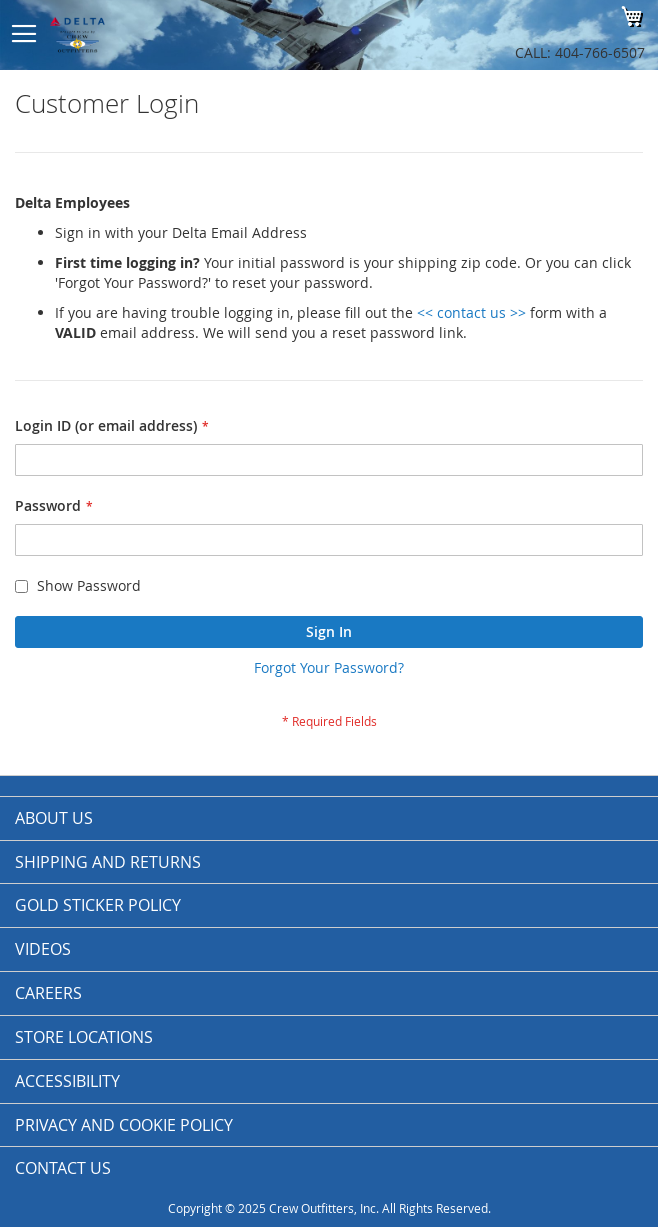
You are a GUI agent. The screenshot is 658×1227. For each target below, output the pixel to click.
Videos (43, 949)
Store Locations (84, 1037)
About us (54, 818)
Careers (48, 993)
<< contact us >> (471, 312)
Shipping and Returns (108, 862)
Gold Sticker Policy (98, 905)
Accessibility (67, 1081)
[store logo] (181, 35)
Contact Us (63, 1168)
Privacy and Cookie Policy (124, 1125)
